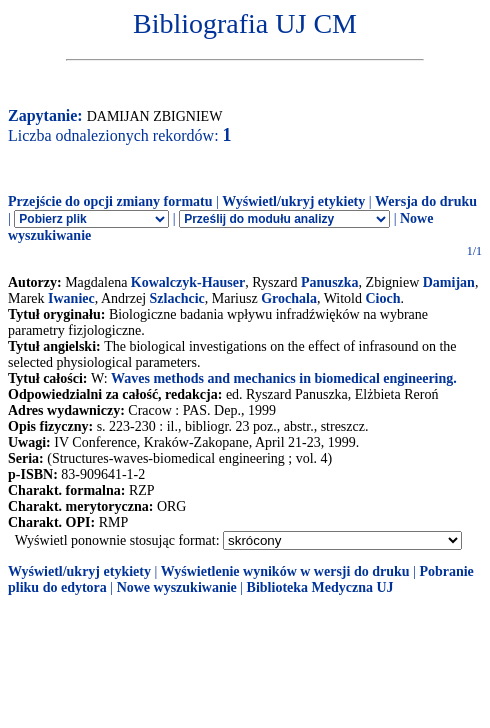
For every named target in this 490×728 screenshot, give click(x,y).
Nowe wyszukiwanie (177, 587)
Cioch (382, 298)
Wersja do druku (426, 201)
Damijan (449, 282)
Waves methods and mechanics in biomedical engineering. (284, 378)
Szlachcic (177, 298)
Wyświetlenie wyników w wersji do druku (285, 571)
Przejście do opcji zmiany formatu (110, 201)
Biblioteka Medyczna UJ (320, 587)
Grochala (289, 298)
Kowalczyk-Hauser (188, 282)
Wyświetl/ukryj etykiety (293, 201)
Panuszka (330, 282)
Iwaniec (71, 298)
